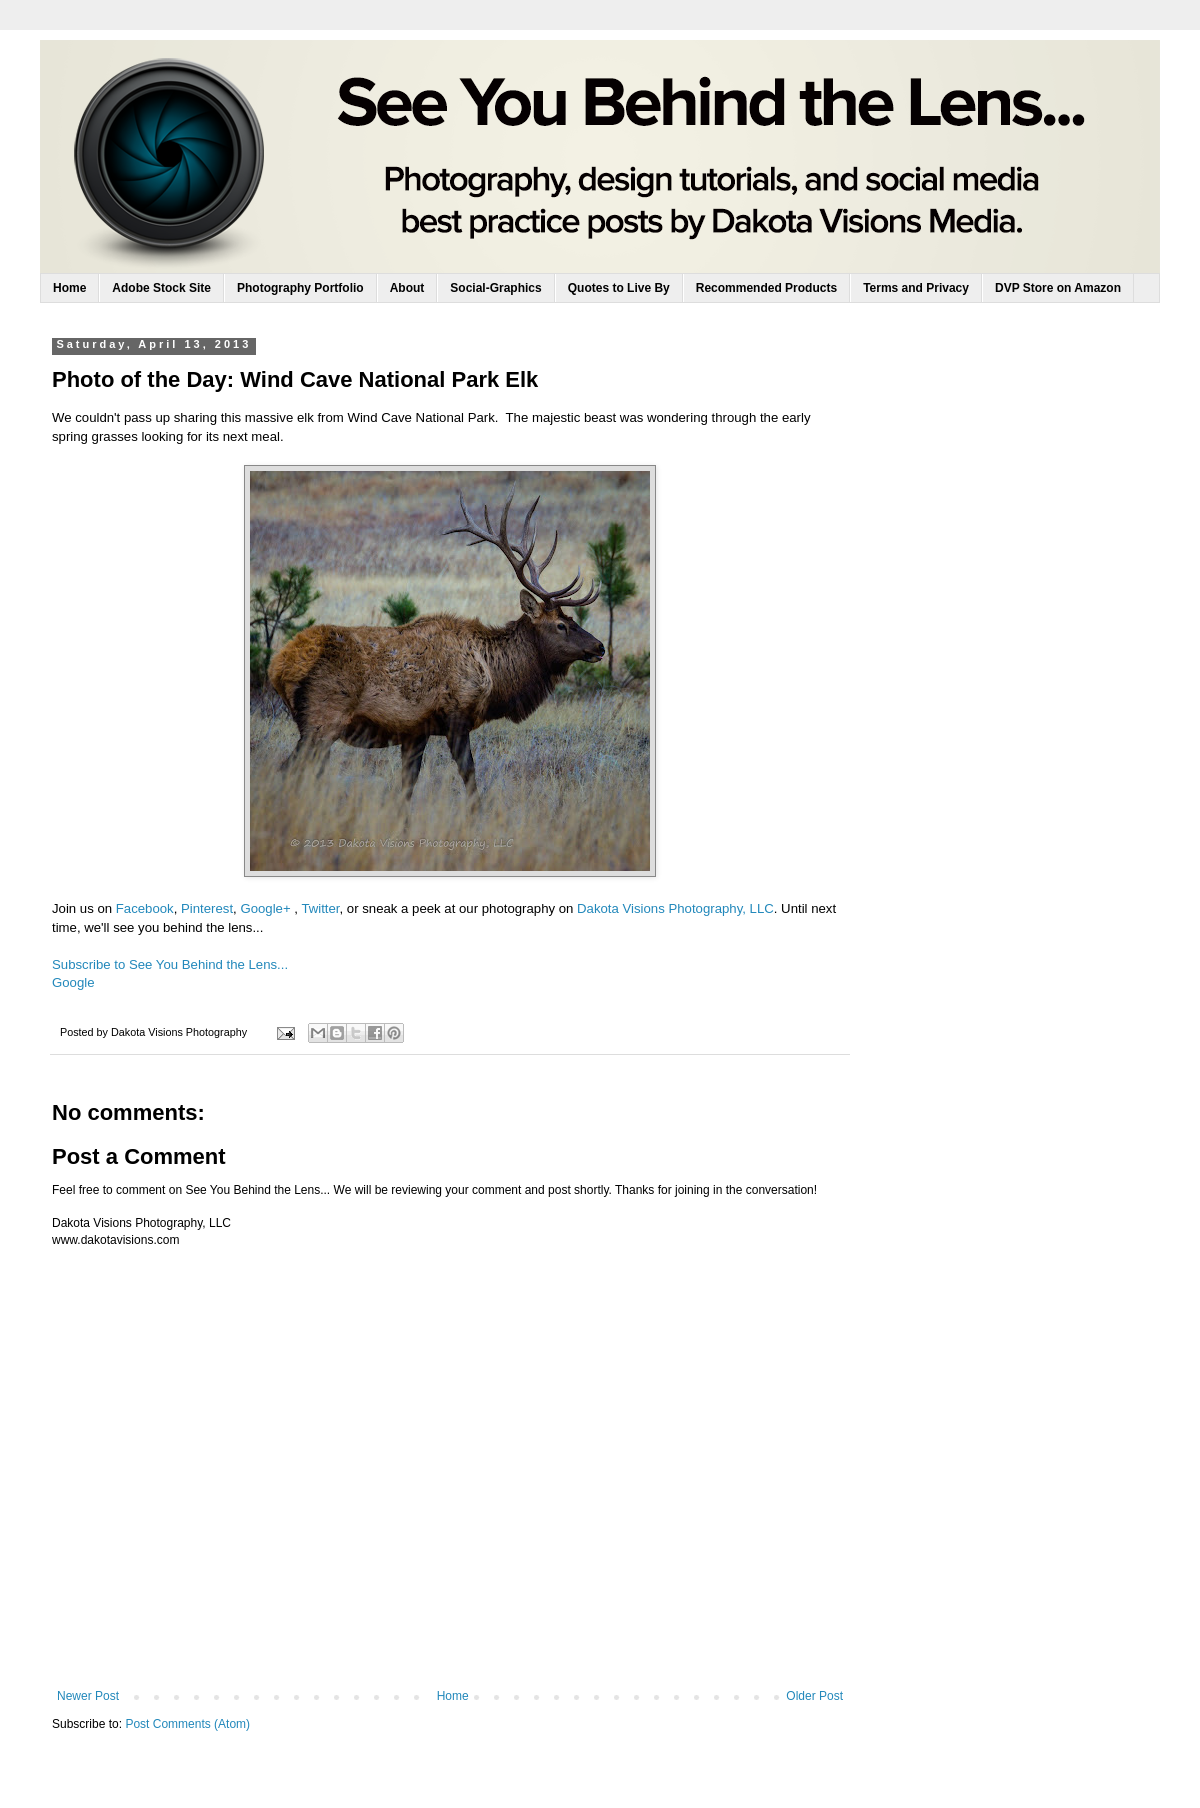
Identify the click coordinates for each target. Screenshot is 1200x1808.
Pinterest (207, 908)
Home (69, 288)
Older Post (814, 1696)
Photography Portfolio (300, 288)
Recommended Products (766, 288)
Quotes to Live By (619, 288)
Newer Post (88, 1696)
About (407, 288)
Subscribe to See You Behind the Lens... (170, 964)
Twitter (320, 908)
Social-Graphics (495, 288)
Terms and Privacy (916, 288)
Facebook (145, 908)
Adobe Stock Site (161, 288)
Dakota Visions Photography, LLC (675, 908)
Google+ (265, 908)
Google (73, 982)
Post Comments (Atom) (187, 1724)
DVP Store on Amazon (1058, 288)
